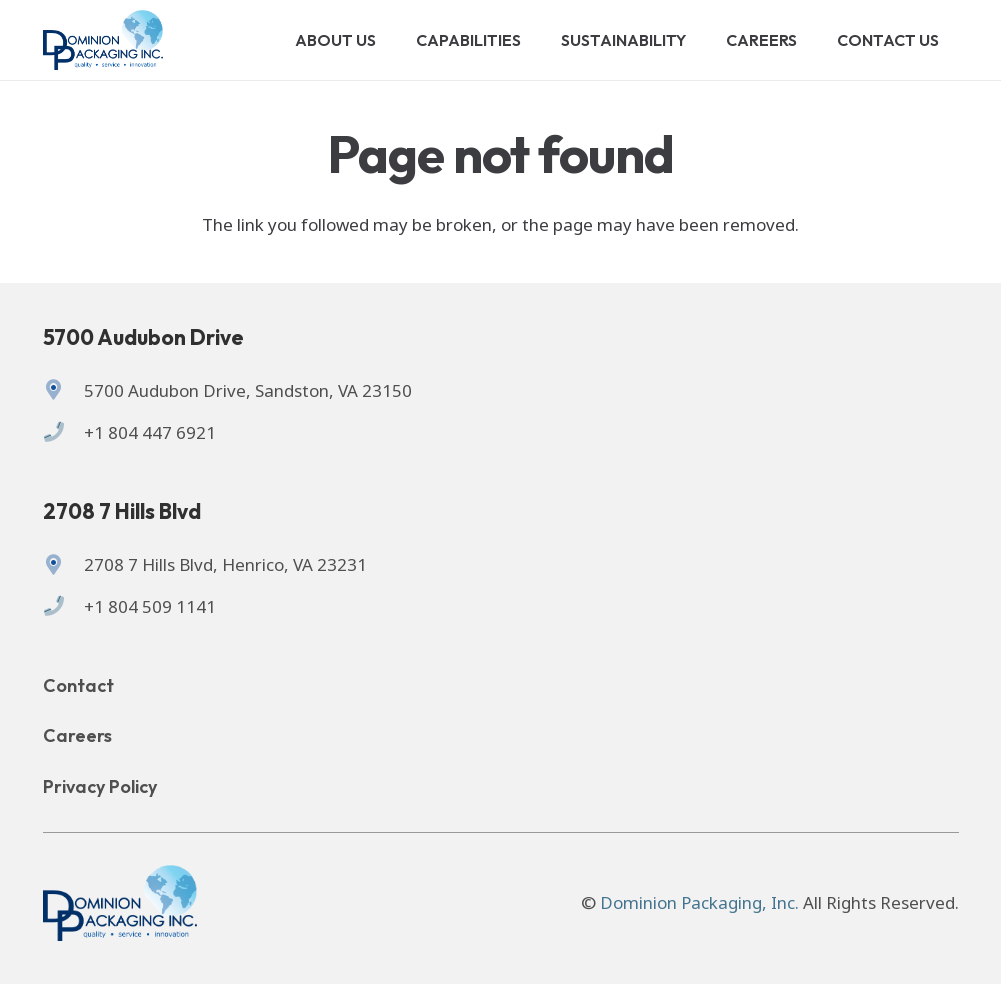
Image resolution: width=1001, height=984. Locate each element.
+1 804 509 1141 (150, 606)
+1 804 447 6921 (150, 432)
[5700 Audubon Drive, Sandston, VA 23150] (63, 391)
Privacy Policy (100, 786)
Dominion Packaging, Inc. (699, 902)
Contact (78, 685)
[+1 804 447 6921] (63, 433)
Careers (77, 735)
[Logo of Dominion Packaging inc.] (103, 40)
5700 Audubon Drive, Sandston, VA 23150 (248, 390)
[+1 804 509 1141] (63, 607)
